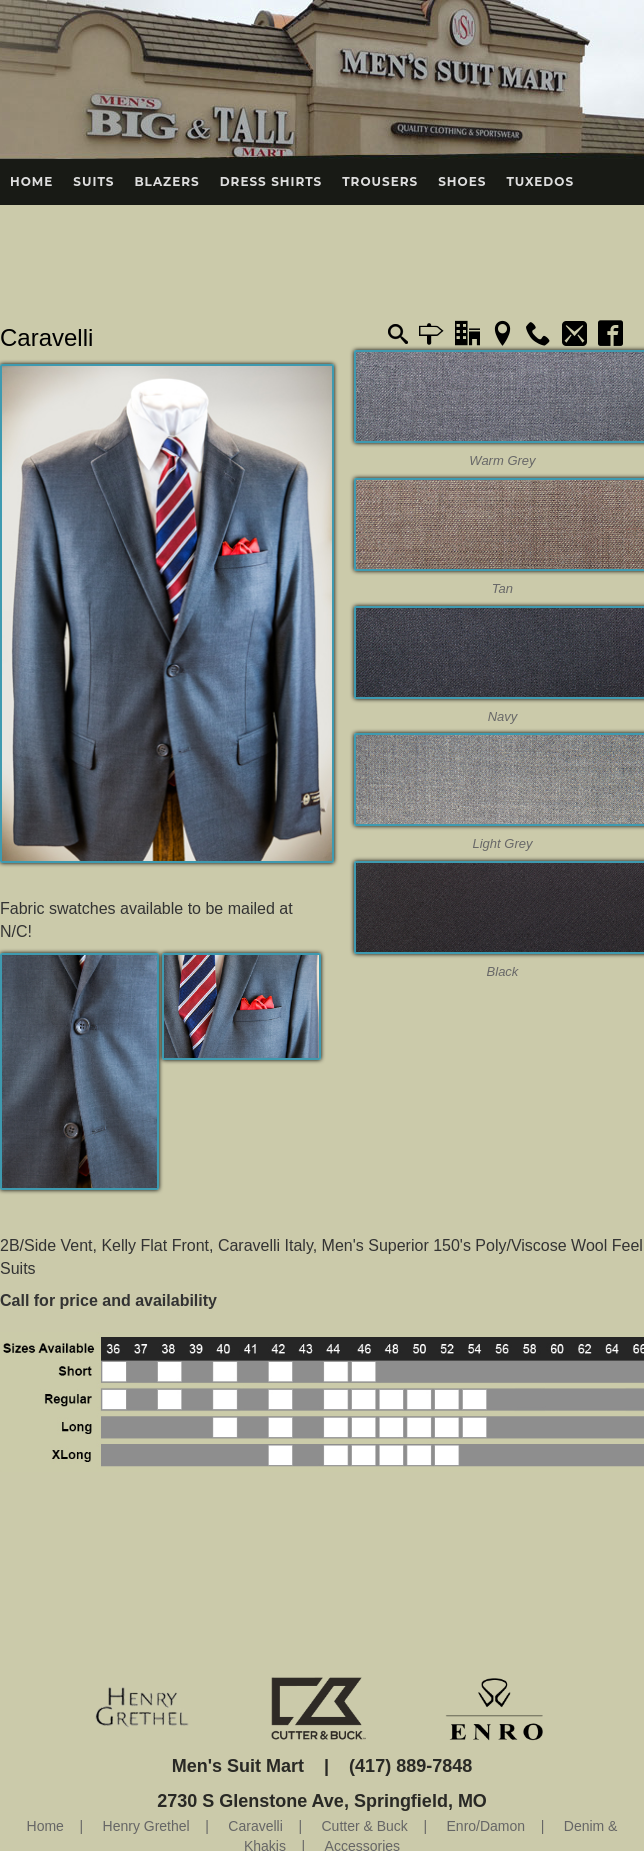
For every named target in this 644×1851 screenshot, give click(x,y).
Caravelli (46, 337)
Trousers (380, 181)
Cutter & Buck (364, 1826)
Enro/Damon (486, 1826)
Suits (93, 181)
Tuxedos (540, 181)
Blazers (166, 181)
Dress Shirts (271, 181)
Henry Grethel (146, 1826)
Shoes (462, 181)
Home (31, 181)
